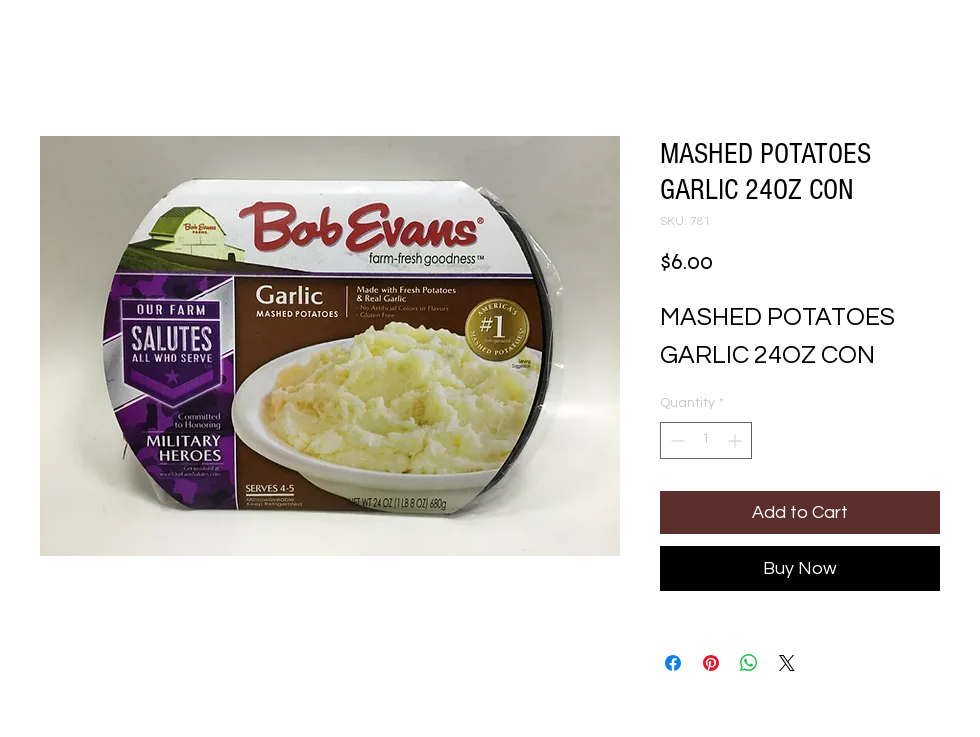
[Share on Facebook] (673, 663)
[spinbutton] (706, 440)
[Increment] (736, 440)
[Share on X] (787, 663)
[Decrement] (675, 440)
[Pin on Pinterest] (711, 663)
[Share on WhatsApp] (749, 663)
